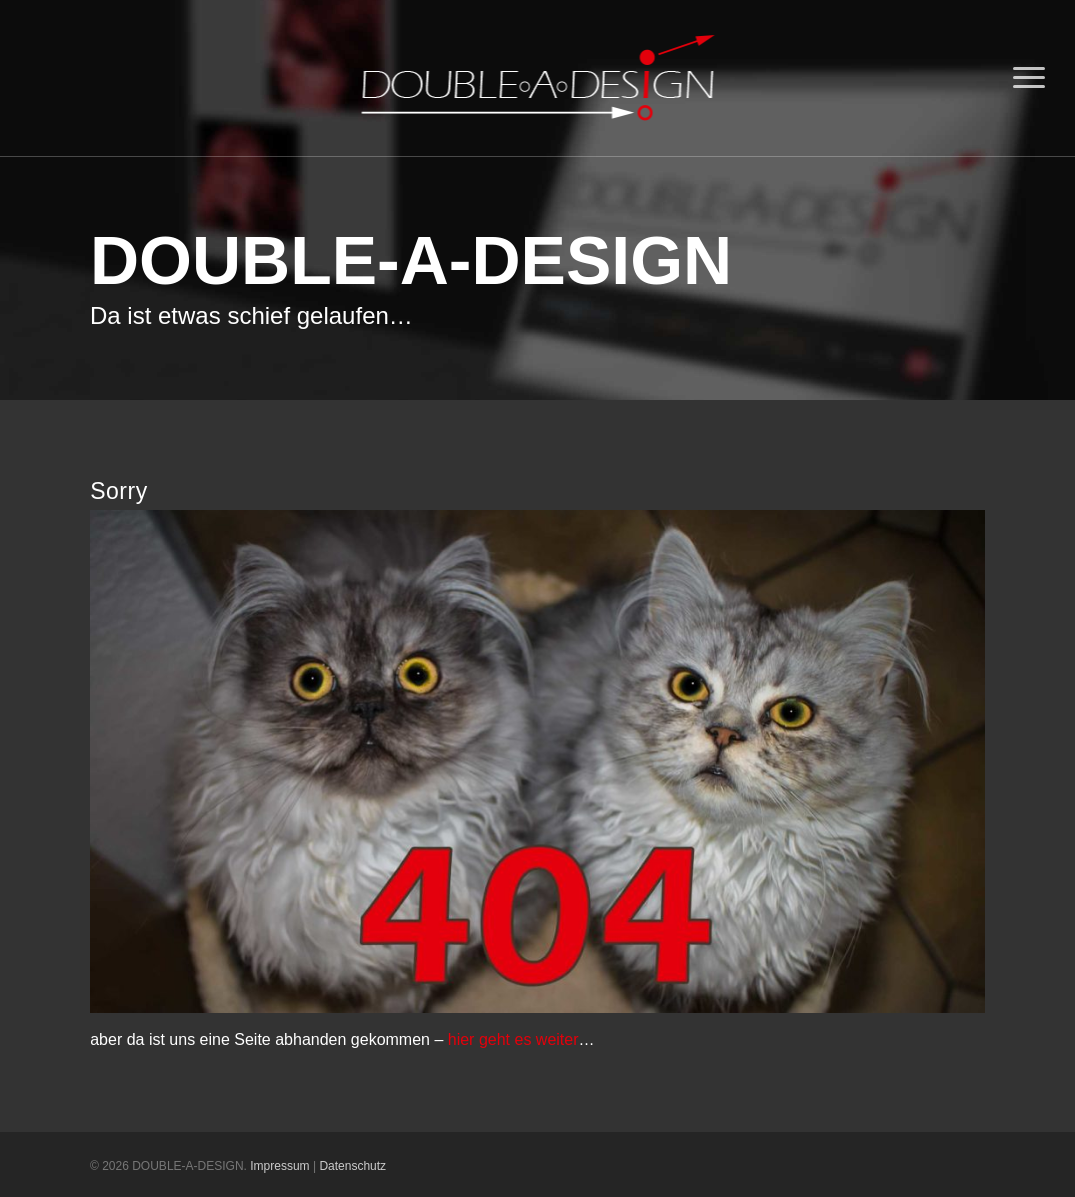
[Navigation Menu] (1030, 78)
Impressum (279, 1166)
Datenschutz (352, 1166)
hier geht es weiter (513, 1039)
